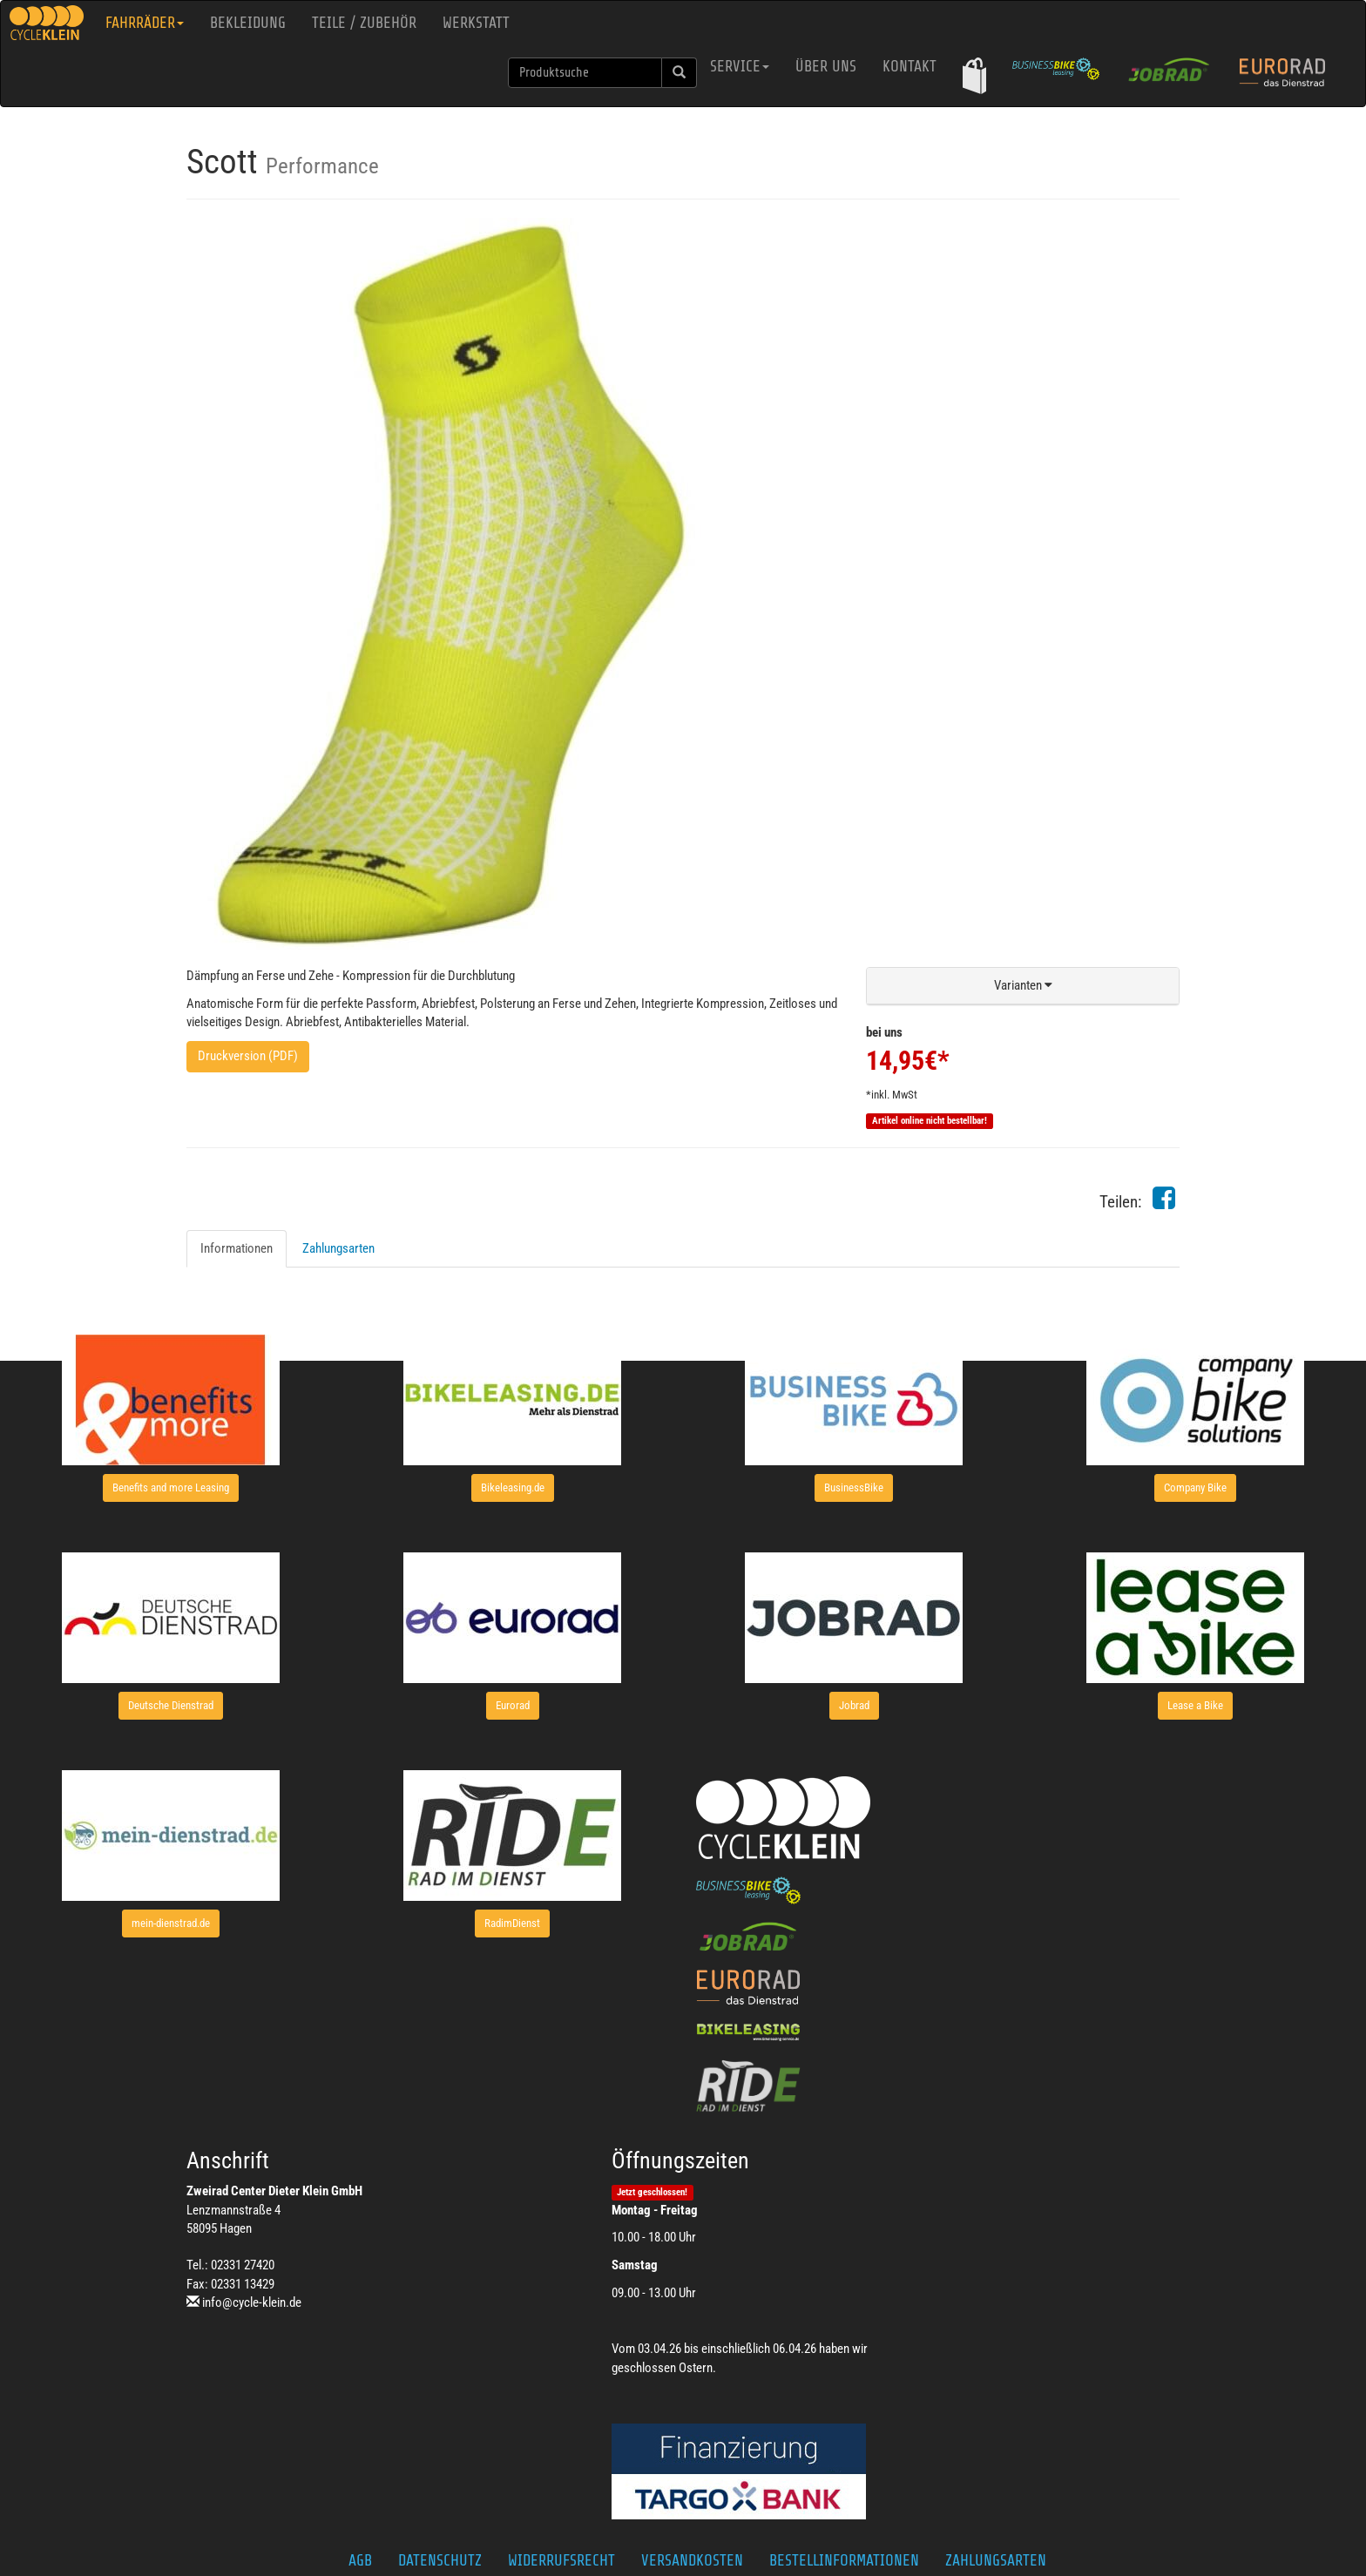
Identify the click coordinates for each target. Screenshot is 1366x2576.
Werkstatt (476, 22)
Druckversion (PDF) (248, 1056)
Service (739, 66)
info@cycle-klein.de (251, 2302)
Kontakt (909, 66)
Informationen (236, 1248)
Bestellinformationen (844, 2560)
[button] (974, 75)
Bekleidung (248, 22)
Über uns (825, 66)
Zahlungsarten (338, 1248)
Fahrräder (144, 22)
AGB (360, 2560)
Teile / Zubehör (364, 22)
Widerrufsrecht (561, 2560)
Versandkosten (692, 2560)
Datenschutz (440, 2560)
